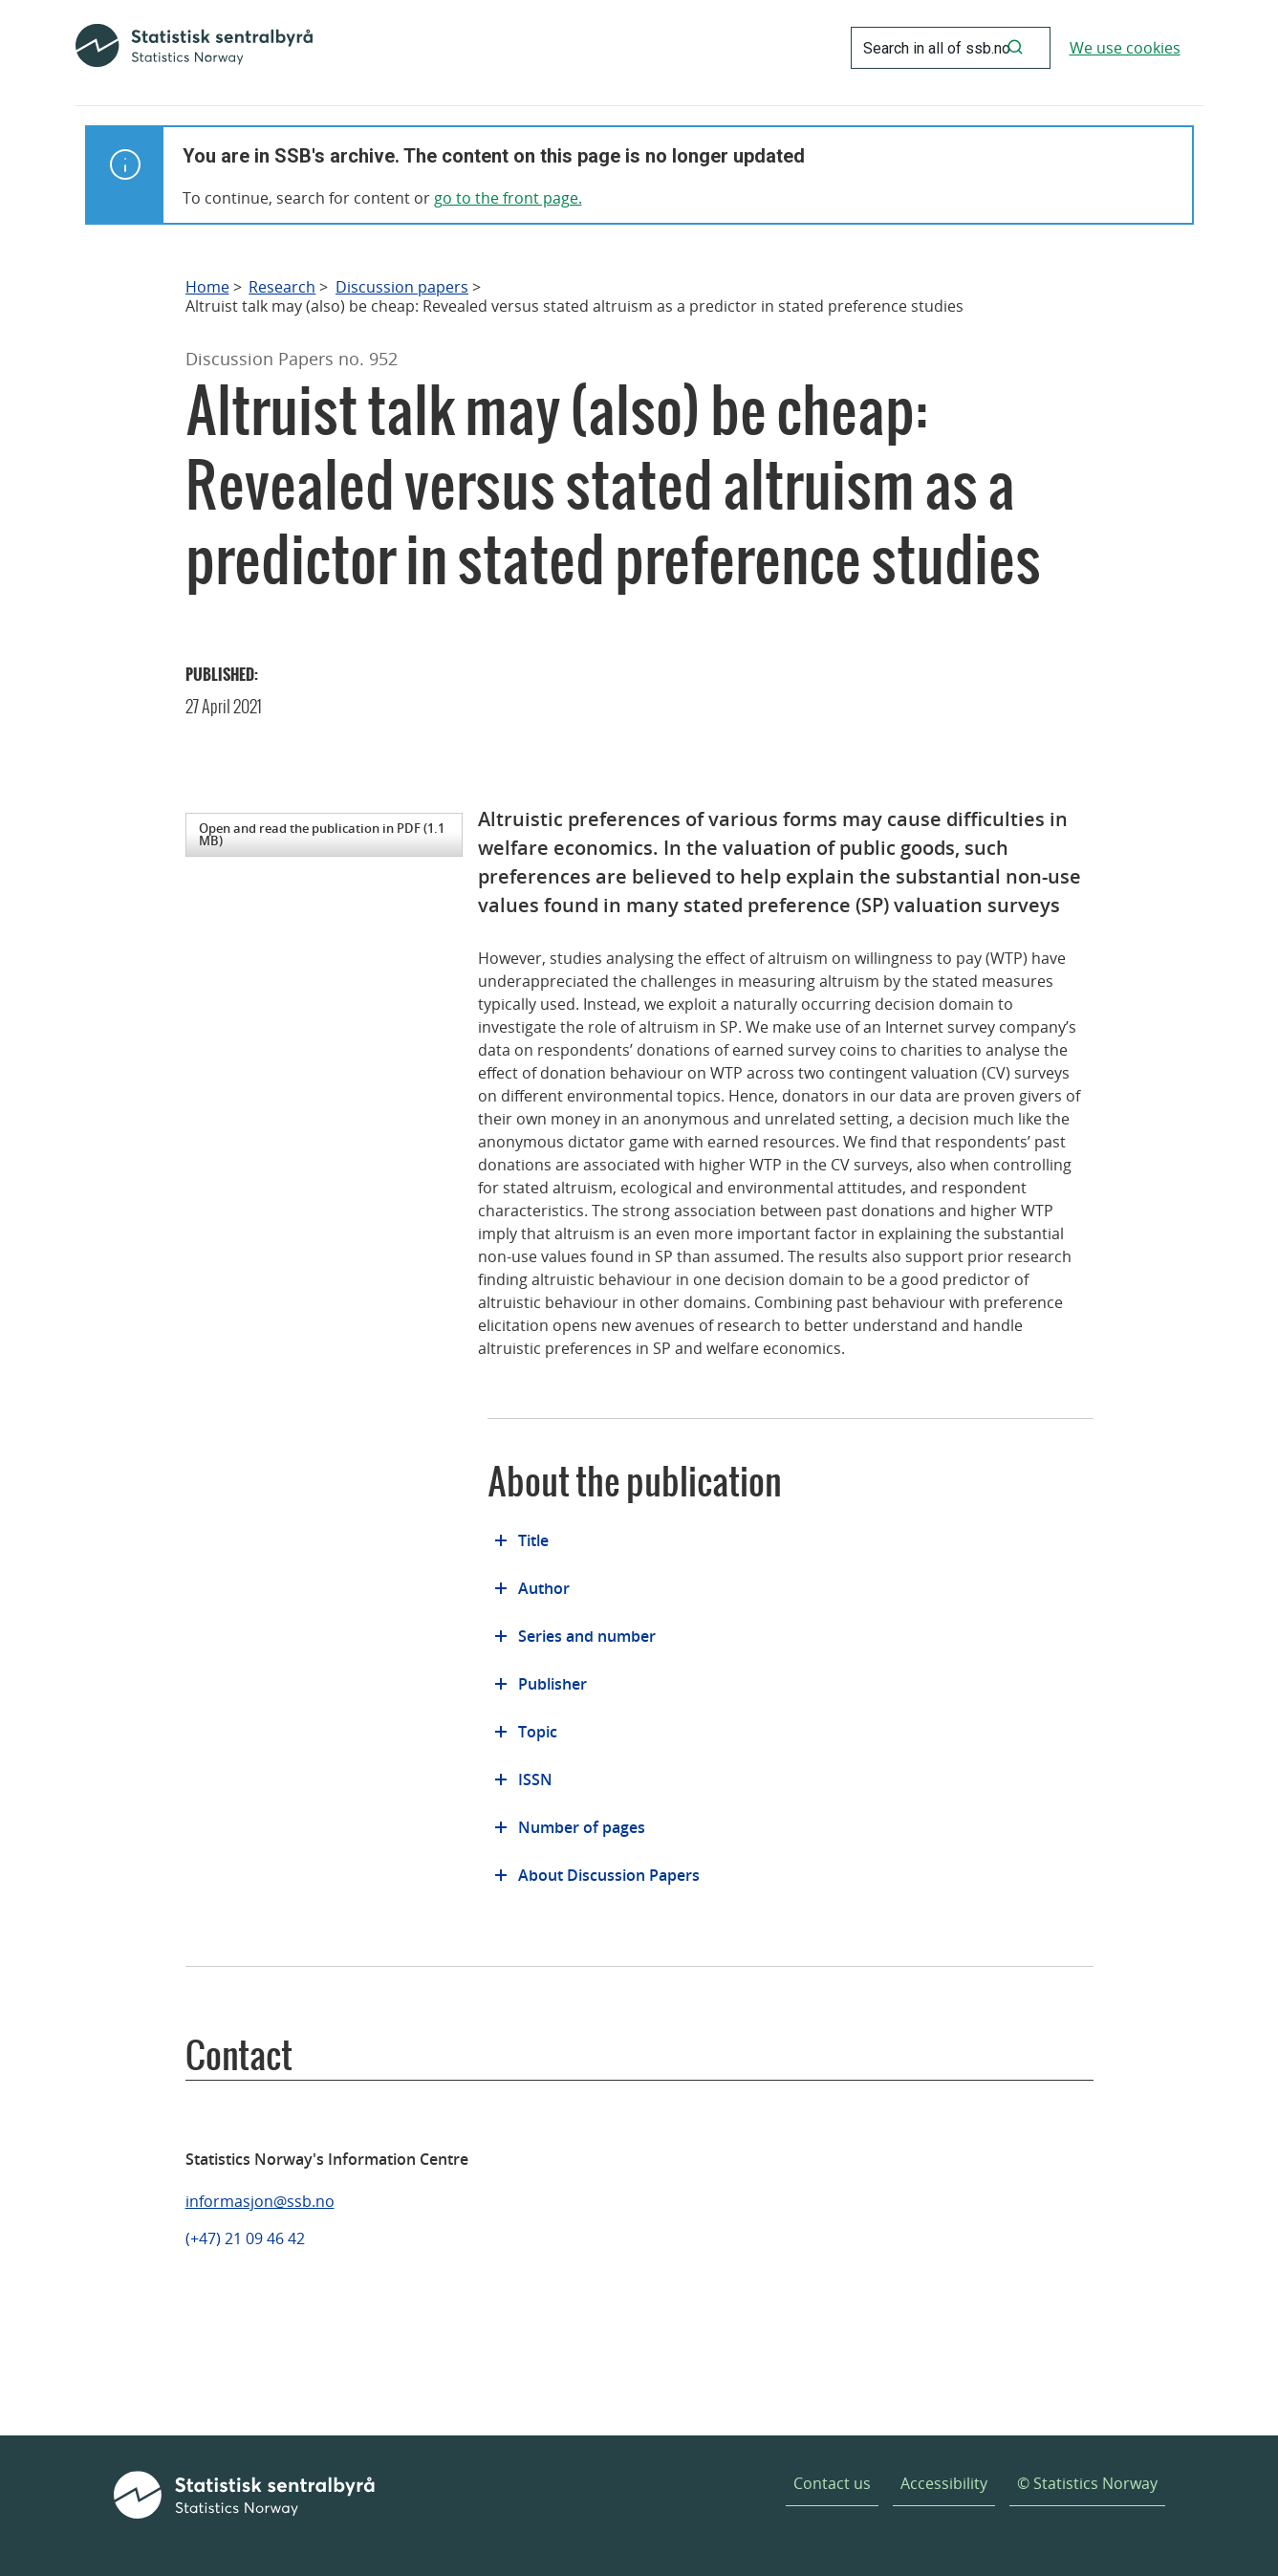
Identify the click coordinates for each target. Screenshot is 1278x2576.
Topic (537, 1731)
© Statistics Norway (1087, 2483)
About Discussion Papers (609, 1875)
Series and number (587, 1636)
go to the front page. (508, 197)
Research (282, 287)
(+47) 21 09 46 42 (245, 2238)
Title (533, 1540)
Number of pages (581, 1827)
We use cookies (1125, 47)
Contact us (832, 2483)
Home (207, 287)
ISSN (535, 1779)
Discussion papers (402, 287)
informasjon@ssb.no (260, 2201)
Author (544, 1588)
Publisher (552, 1683)
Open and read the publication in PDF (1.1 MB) (321, 834)
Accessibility (943, 2483)
